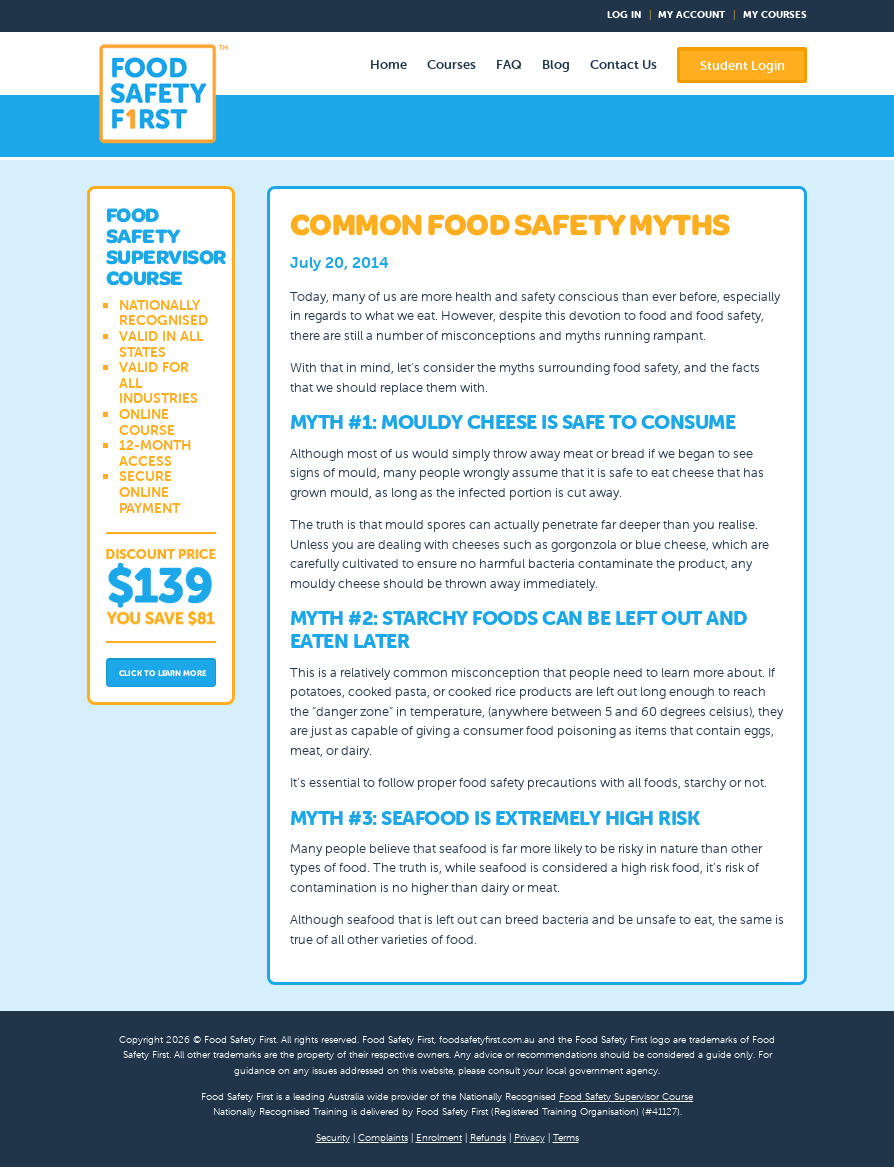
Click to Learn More (162, 673)
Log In (624, 14)
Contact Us (623, 64)
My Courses (775, 14)
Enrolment (439, 1137)
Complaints (383, 1137)
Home (388, 64)
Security (333, 1137)
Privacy (529, 1137)
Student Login (742, 65)
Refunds (488, 1137)
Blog (556, 64)
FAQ (509, 64)
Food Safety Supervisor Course (626, 1096)
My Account (691, 14)
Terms (566, 1137)
